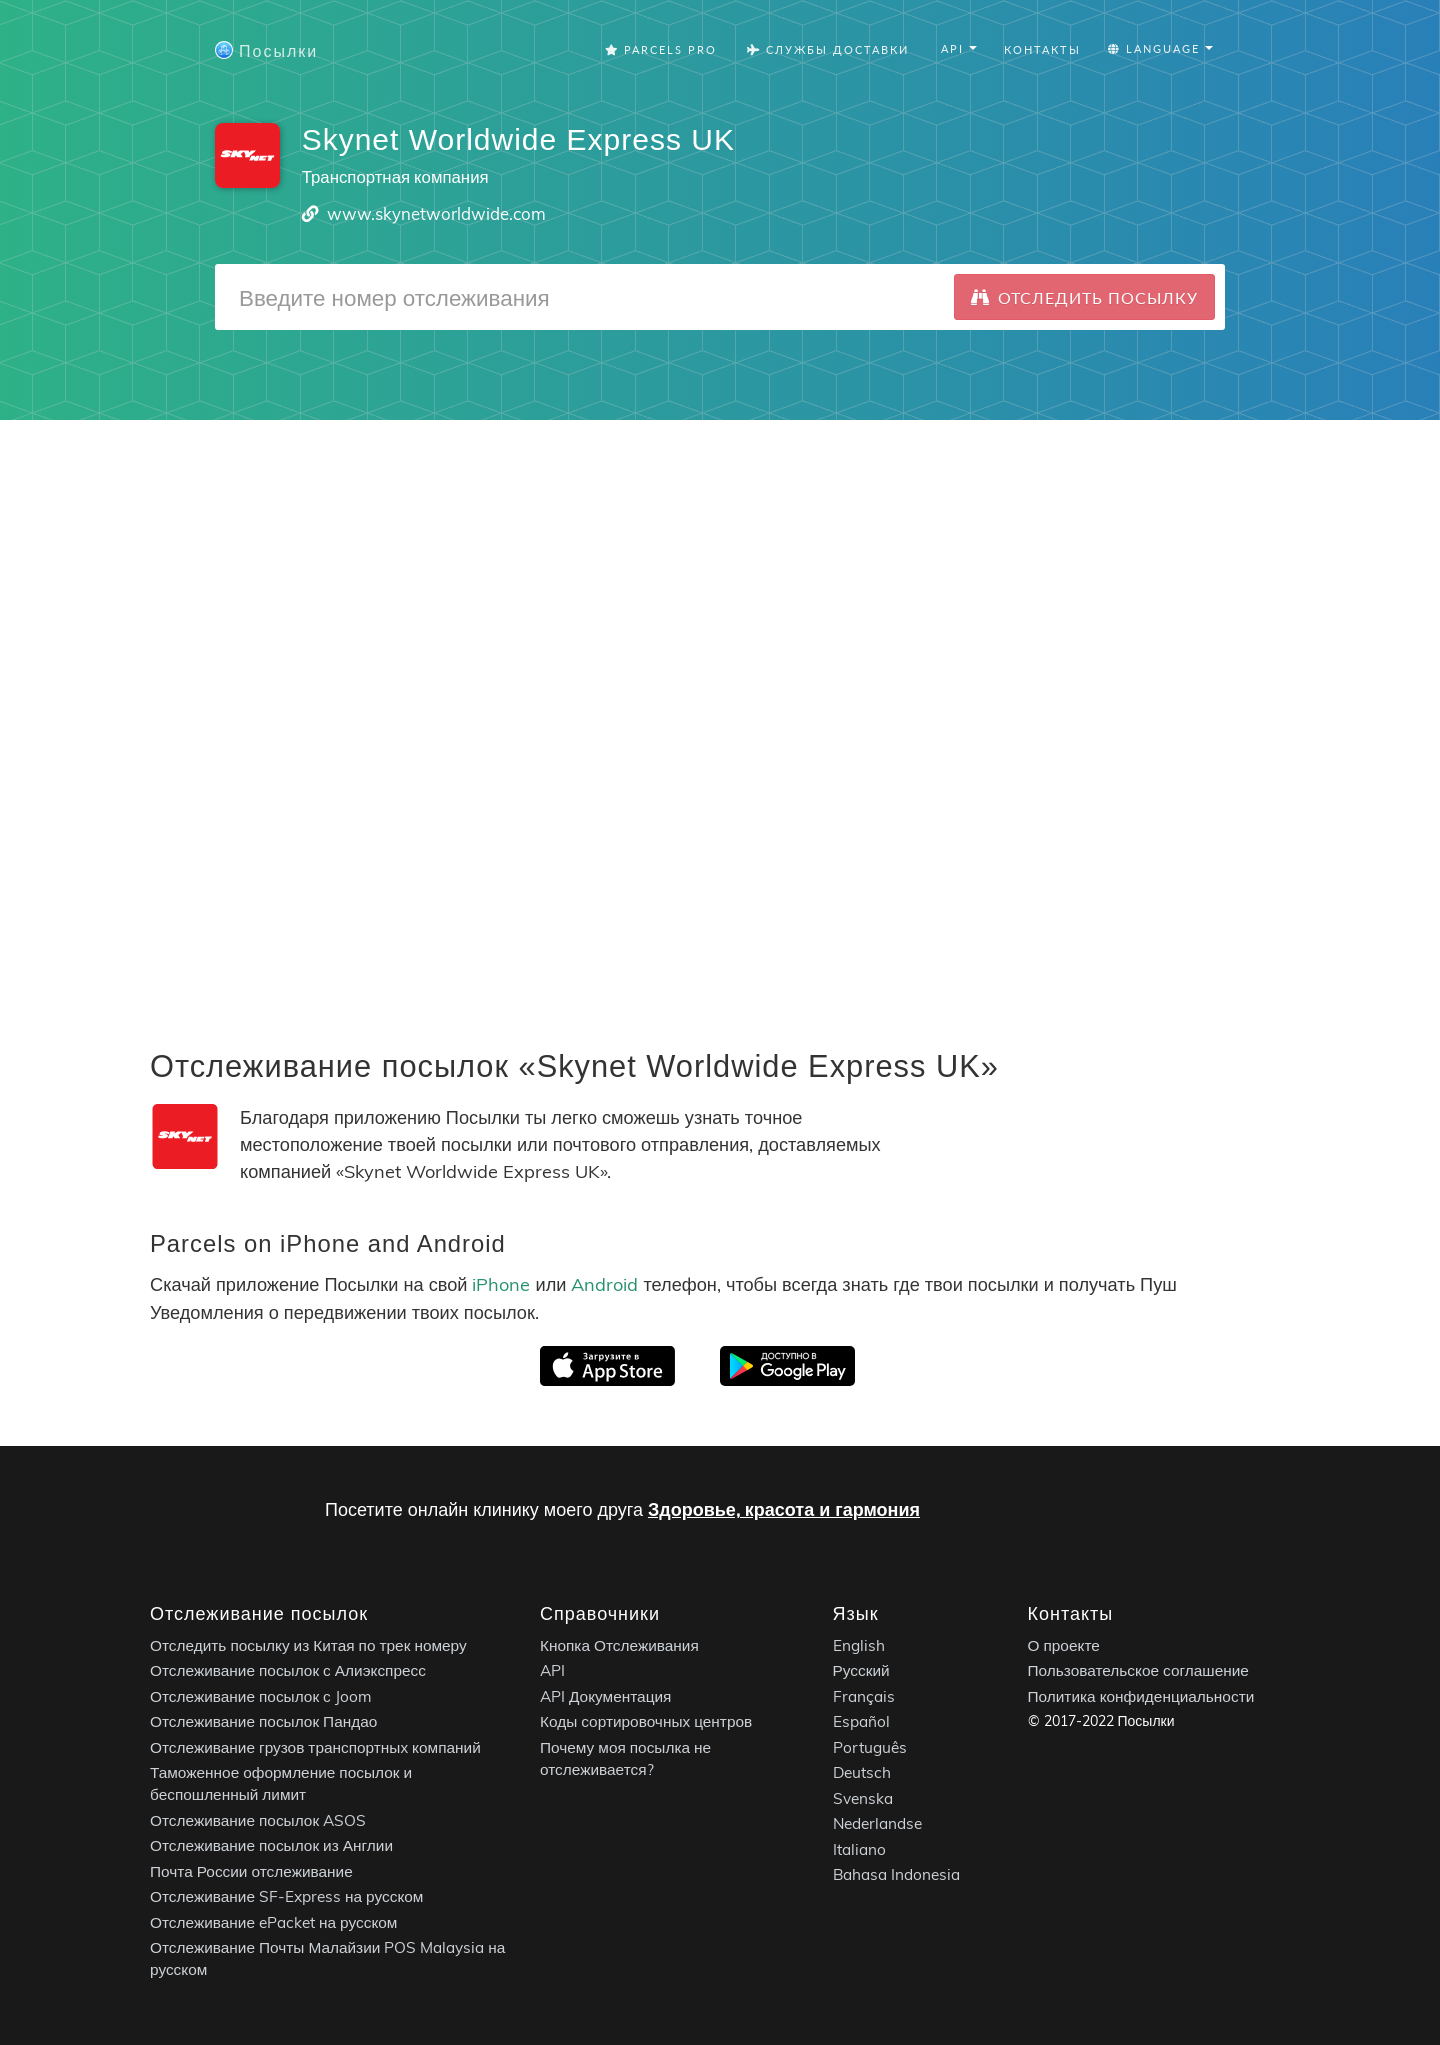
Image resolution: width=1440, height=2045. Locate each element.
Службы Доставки (828, 49)
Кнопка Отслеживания (619, 1645)
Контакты (1042, 49)
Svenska (863, 1798)
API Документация (605, 1696)
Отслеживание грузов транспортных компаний (315, 1747)
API (552, 1670)
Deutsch (862, 1772)
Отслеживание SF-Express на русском (286, 1896)
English (859, 1645)
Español (861, 1721)
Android (604, 1284)
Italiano (859, 1849)
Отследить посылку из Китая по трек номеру (308, 1645)
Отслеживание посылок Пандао (263, 1721)
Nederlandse (877, 1823)
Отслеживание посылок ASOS (258, 1820)
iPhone (501, 1284)
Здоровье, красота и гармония (784, 1509)
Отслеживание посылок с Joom (261, 1696)
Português (870, 1747)
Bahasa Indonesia (896, 1874)
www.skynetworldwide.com (436, 213)
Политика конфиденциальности (1141, 1696)
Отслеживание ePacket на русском (273, 1922)
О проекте (1064, 1645)
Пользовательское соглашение (1138, 1670)
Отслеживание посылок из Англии (271, 1845)
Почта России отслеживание (251, 1871)
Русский (861, 1670)
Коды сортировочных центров (646, 1721)
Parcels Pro (661, 49)
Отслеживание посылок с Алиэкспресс (288, 1670)
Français (864, 1696)
